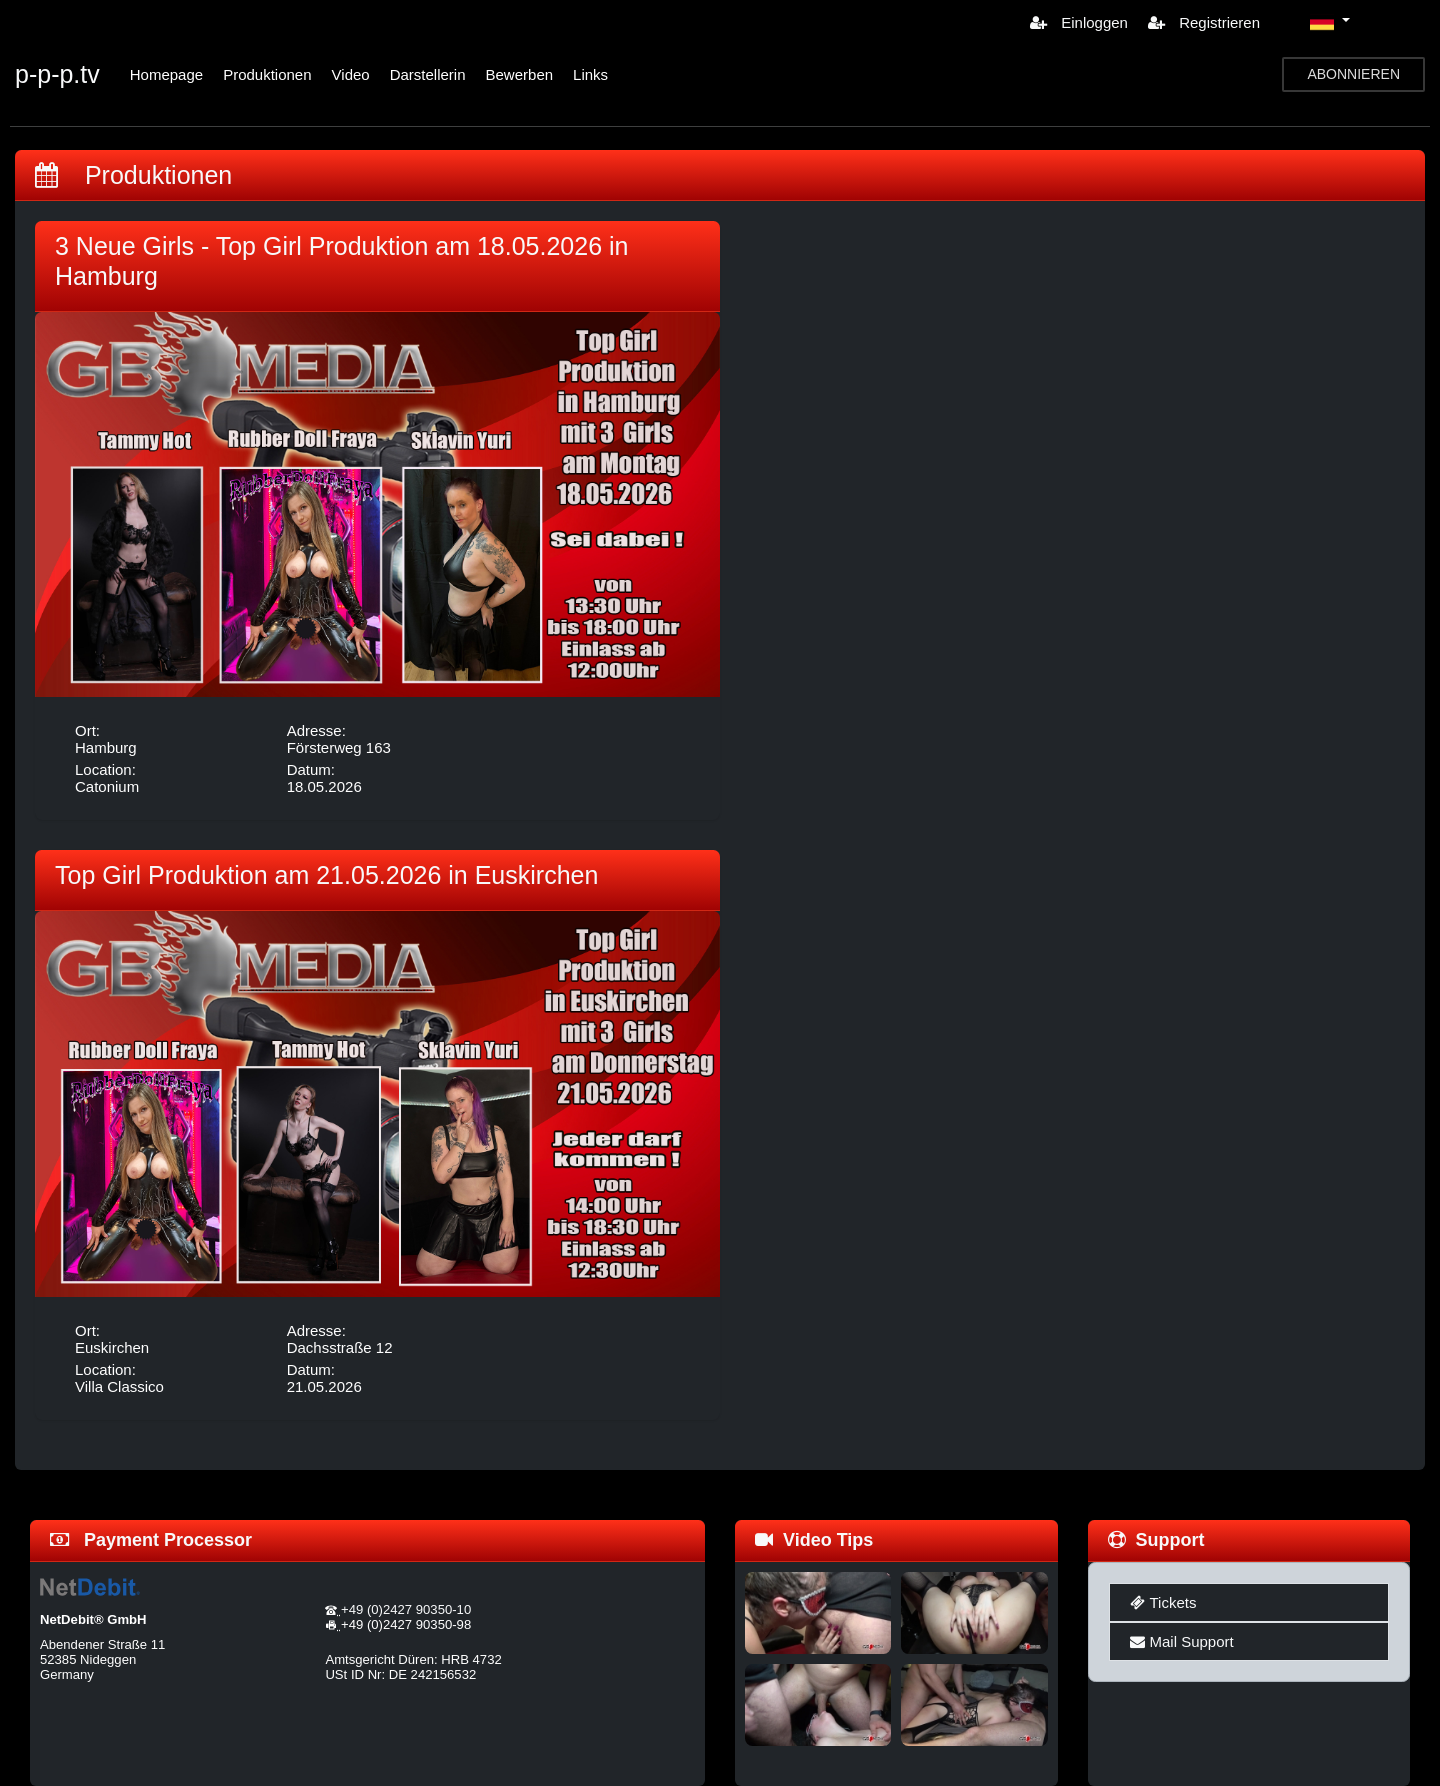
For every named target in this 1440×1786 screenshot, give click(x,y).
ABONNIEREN (1353, 74)
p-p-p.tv (57, 74)
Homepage (166, 74)
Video (351, 74)
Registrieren (1204, 22)
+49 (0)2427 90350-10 (406, 1609)
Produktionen (267, 74)
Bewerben (520, 74)
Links (590, 74)
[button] (1330, 22)
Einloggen (1079, 22)
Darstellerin (428, 74)
